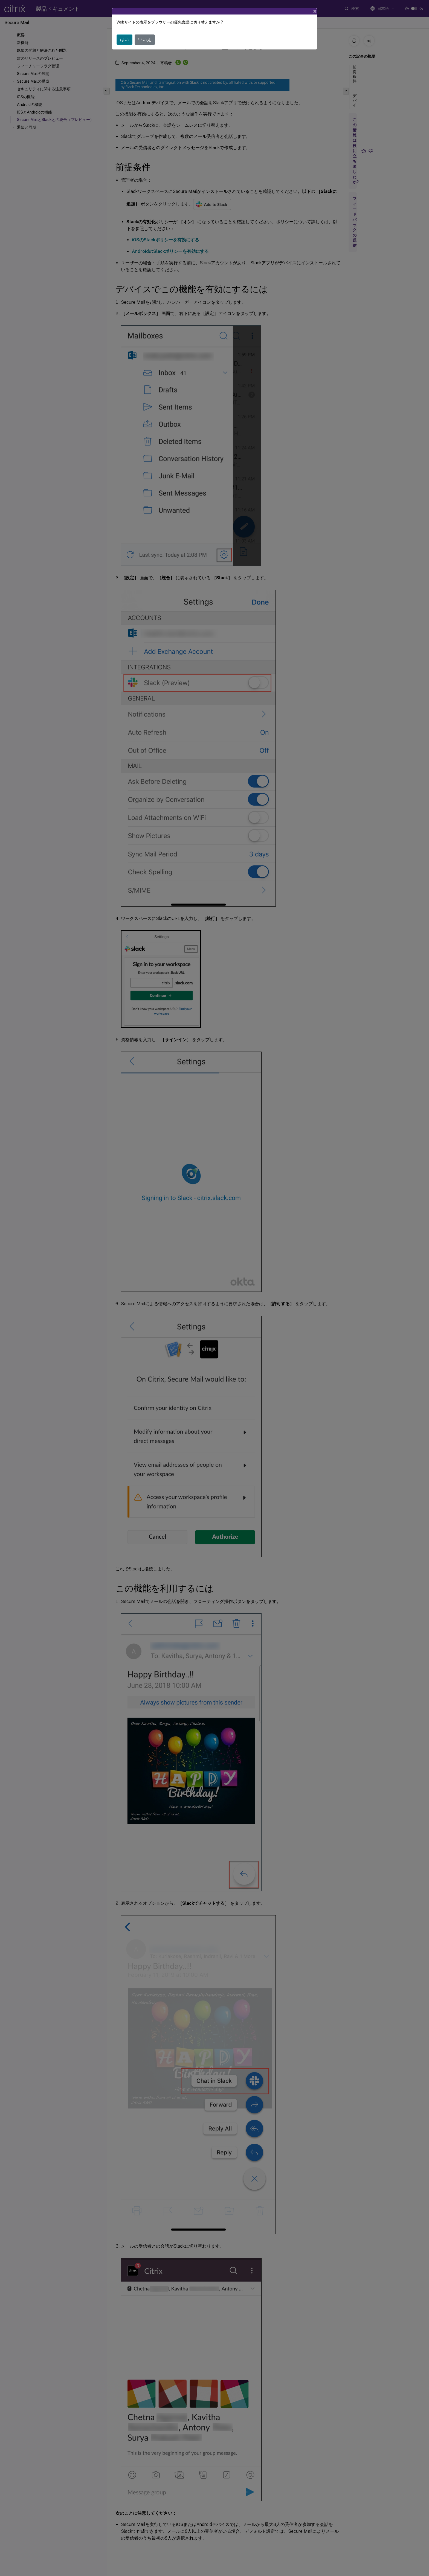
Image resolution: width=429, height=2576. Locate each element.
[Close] (315, 11)
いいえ (144, 39)
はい (124, 39)
